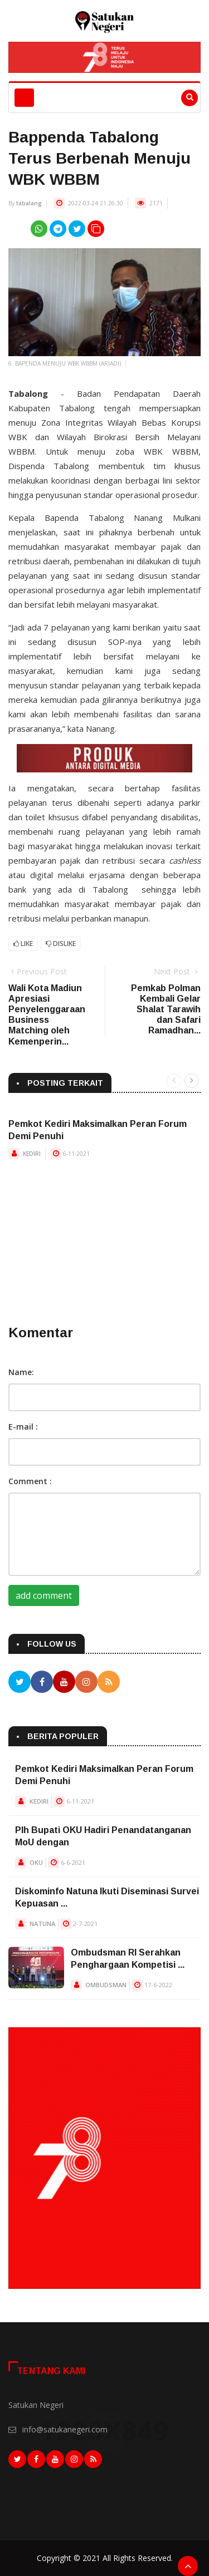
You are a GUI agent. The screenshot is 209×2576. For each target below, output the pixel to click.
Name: (21, 1372)
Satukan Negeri (36, 2405)
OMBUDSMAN (106, 1985)
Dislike (61, 943)
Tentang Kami (51, 2371)
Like (23, 943)
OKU (36, 1862)
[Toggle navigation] (24, 97)
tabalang (29, 203)
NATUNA (42, 1923)
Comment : (30, 1481)
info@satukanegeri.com (65, 2429)
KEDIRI (32, 1154)
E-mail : (23, 1426)
